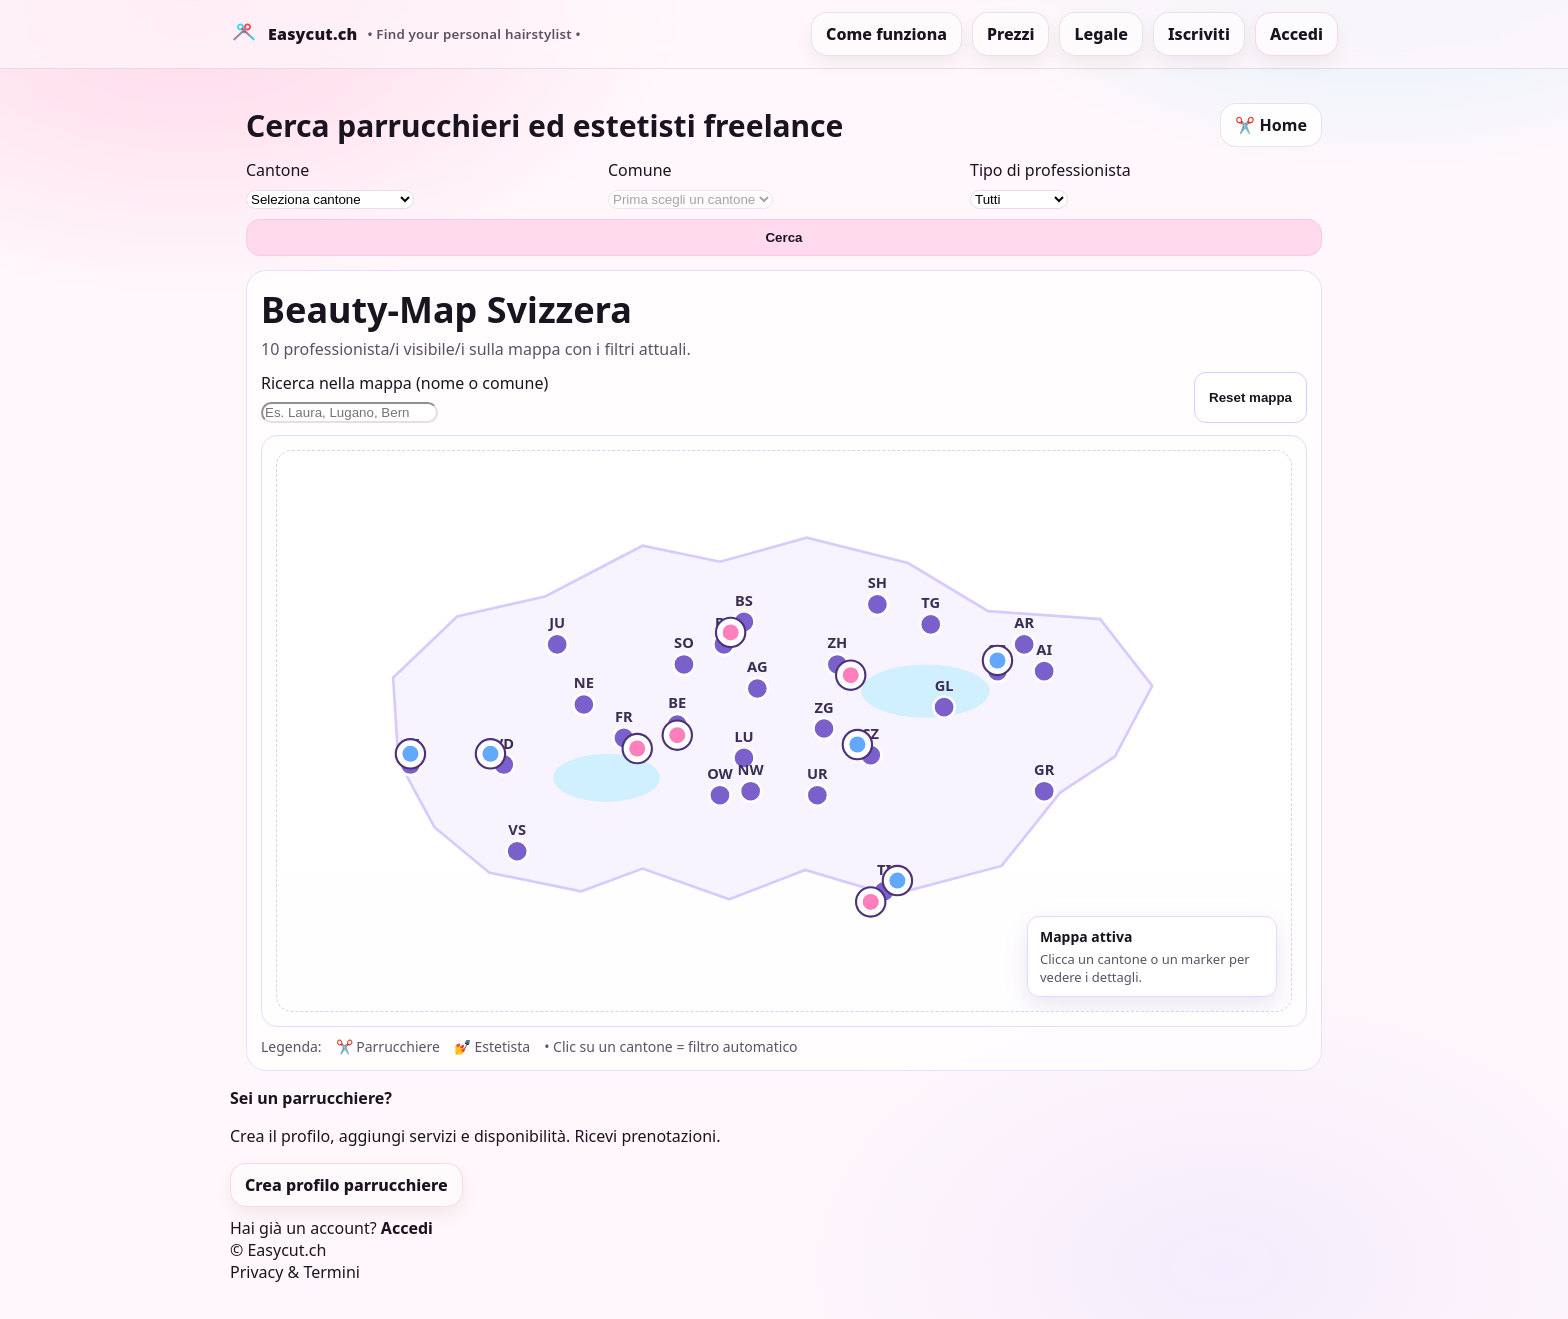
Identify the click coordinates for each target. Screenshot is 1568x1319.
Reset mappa (1250, 397)
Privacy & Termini (295, 1272)
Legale (1100, 34)
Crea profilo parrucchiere (346, 1185)
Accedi (1296, 34)
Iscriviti (1199, 34)
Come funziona (886, 34)
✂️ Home (1271, 125)
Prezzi (1011, 34)
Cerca (783, 237)
